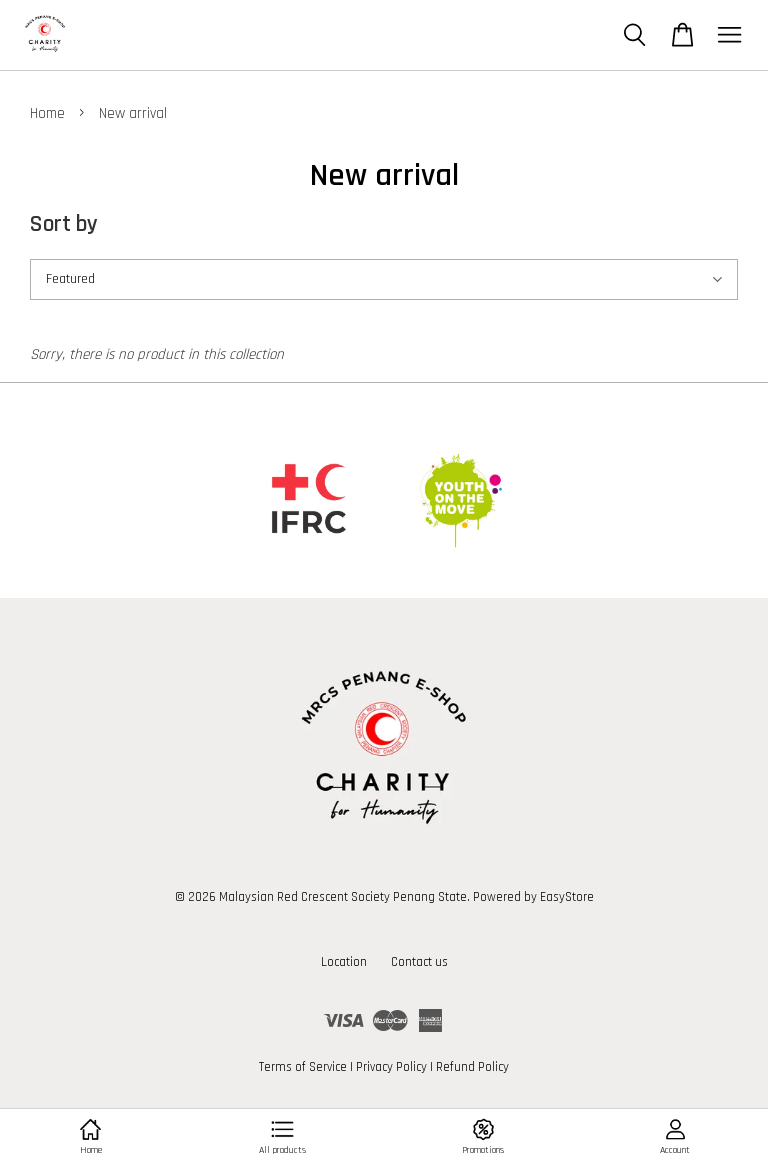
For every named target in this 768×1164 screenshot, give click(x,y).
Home (47, 113)
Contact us (419, 962)
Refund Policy (472, 1067)
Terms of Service (303, 1067)
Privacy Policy (391, 1067)
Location (344, 962)
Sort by (64, 224)
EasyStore (567, 897)
